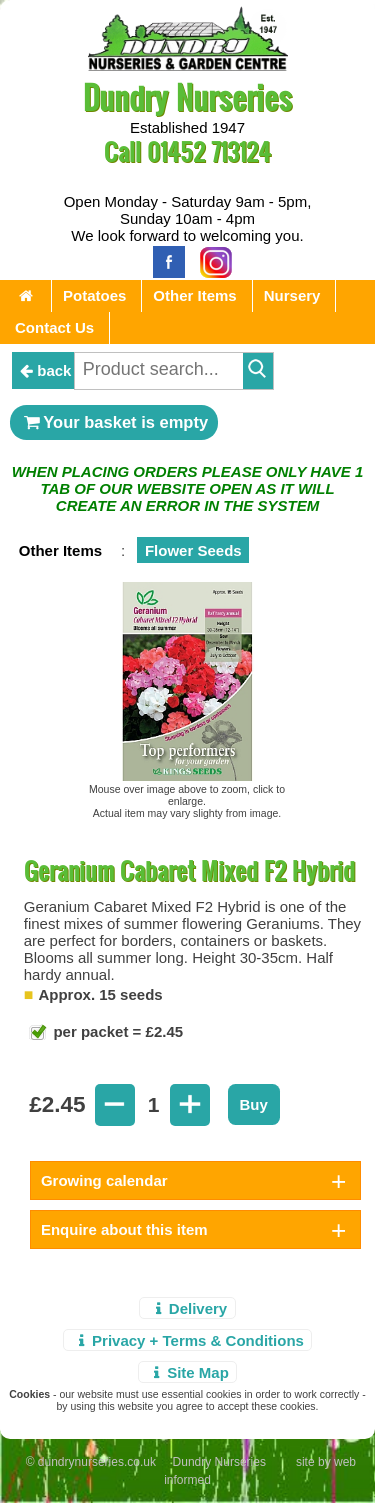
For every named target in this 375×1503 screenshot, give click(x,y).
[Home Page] (188, 65)
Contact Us (54, 327)
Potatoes (94, 295)
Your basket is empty (114, 422)
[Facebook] (164, 260)
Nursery (292, 295)
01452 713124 (209, 151)
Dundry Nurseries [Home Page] (187, 96)
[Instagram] (211, 260)
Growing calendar (104, 1180)
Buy (254, 1104)
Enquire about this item (124, 1229)
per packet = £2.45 (116, 1031)
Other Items (194, 295)
